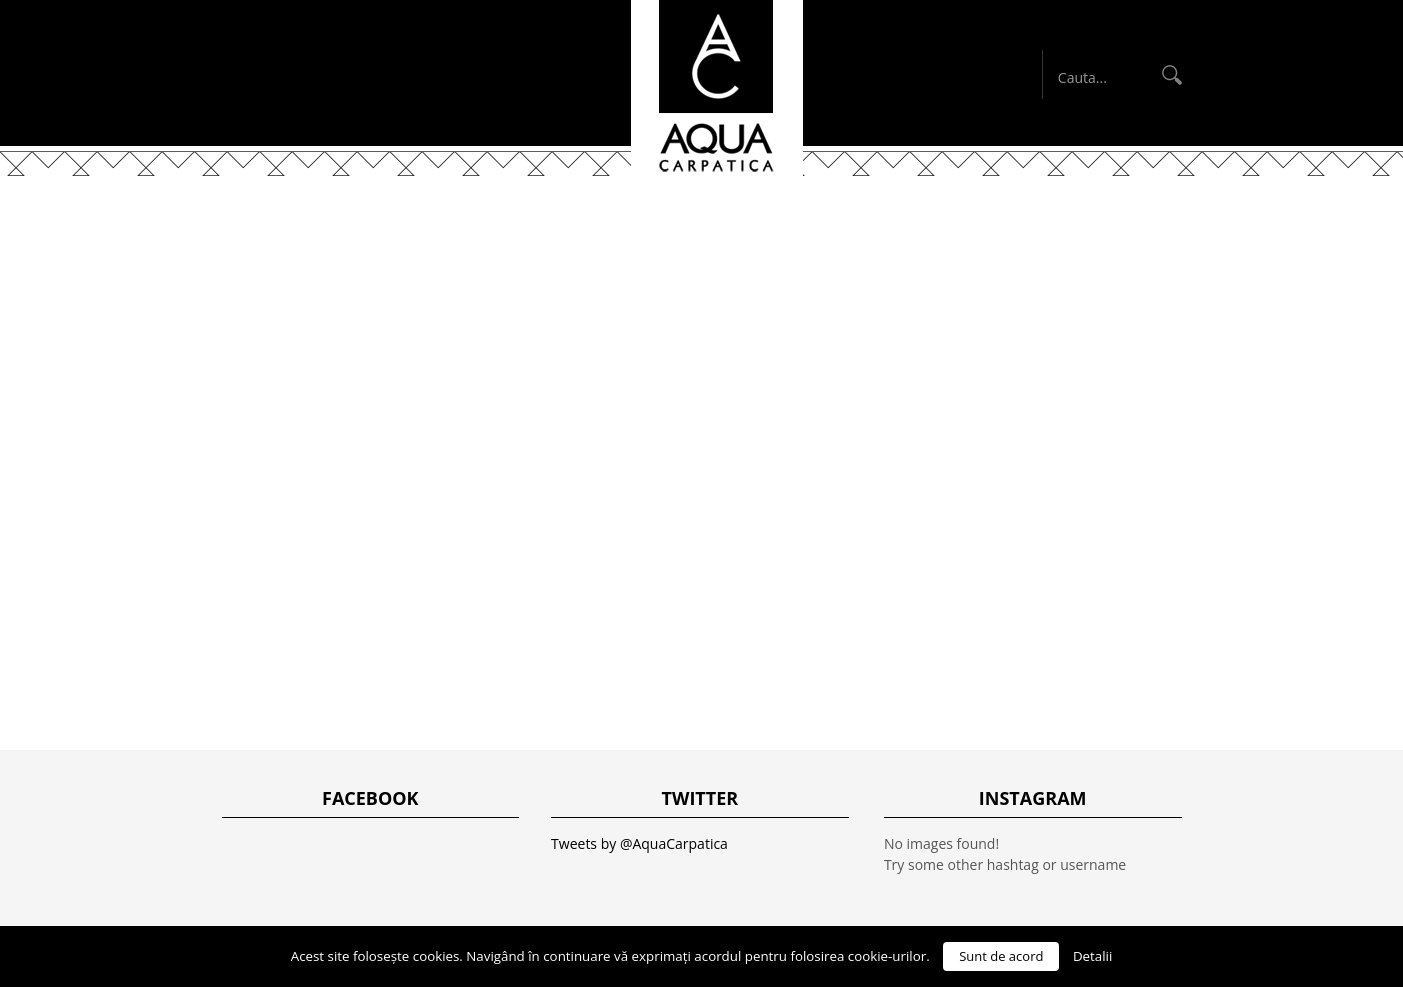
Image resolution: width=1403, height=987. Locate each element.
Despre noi (505, 226)
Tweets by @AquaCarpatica (639, 843)
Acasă (400, 226)
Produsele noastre (668, 226)
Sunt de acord (1001, 956)
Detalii (1092, 956)
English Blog (971, 226)
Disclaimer (833, 226)
